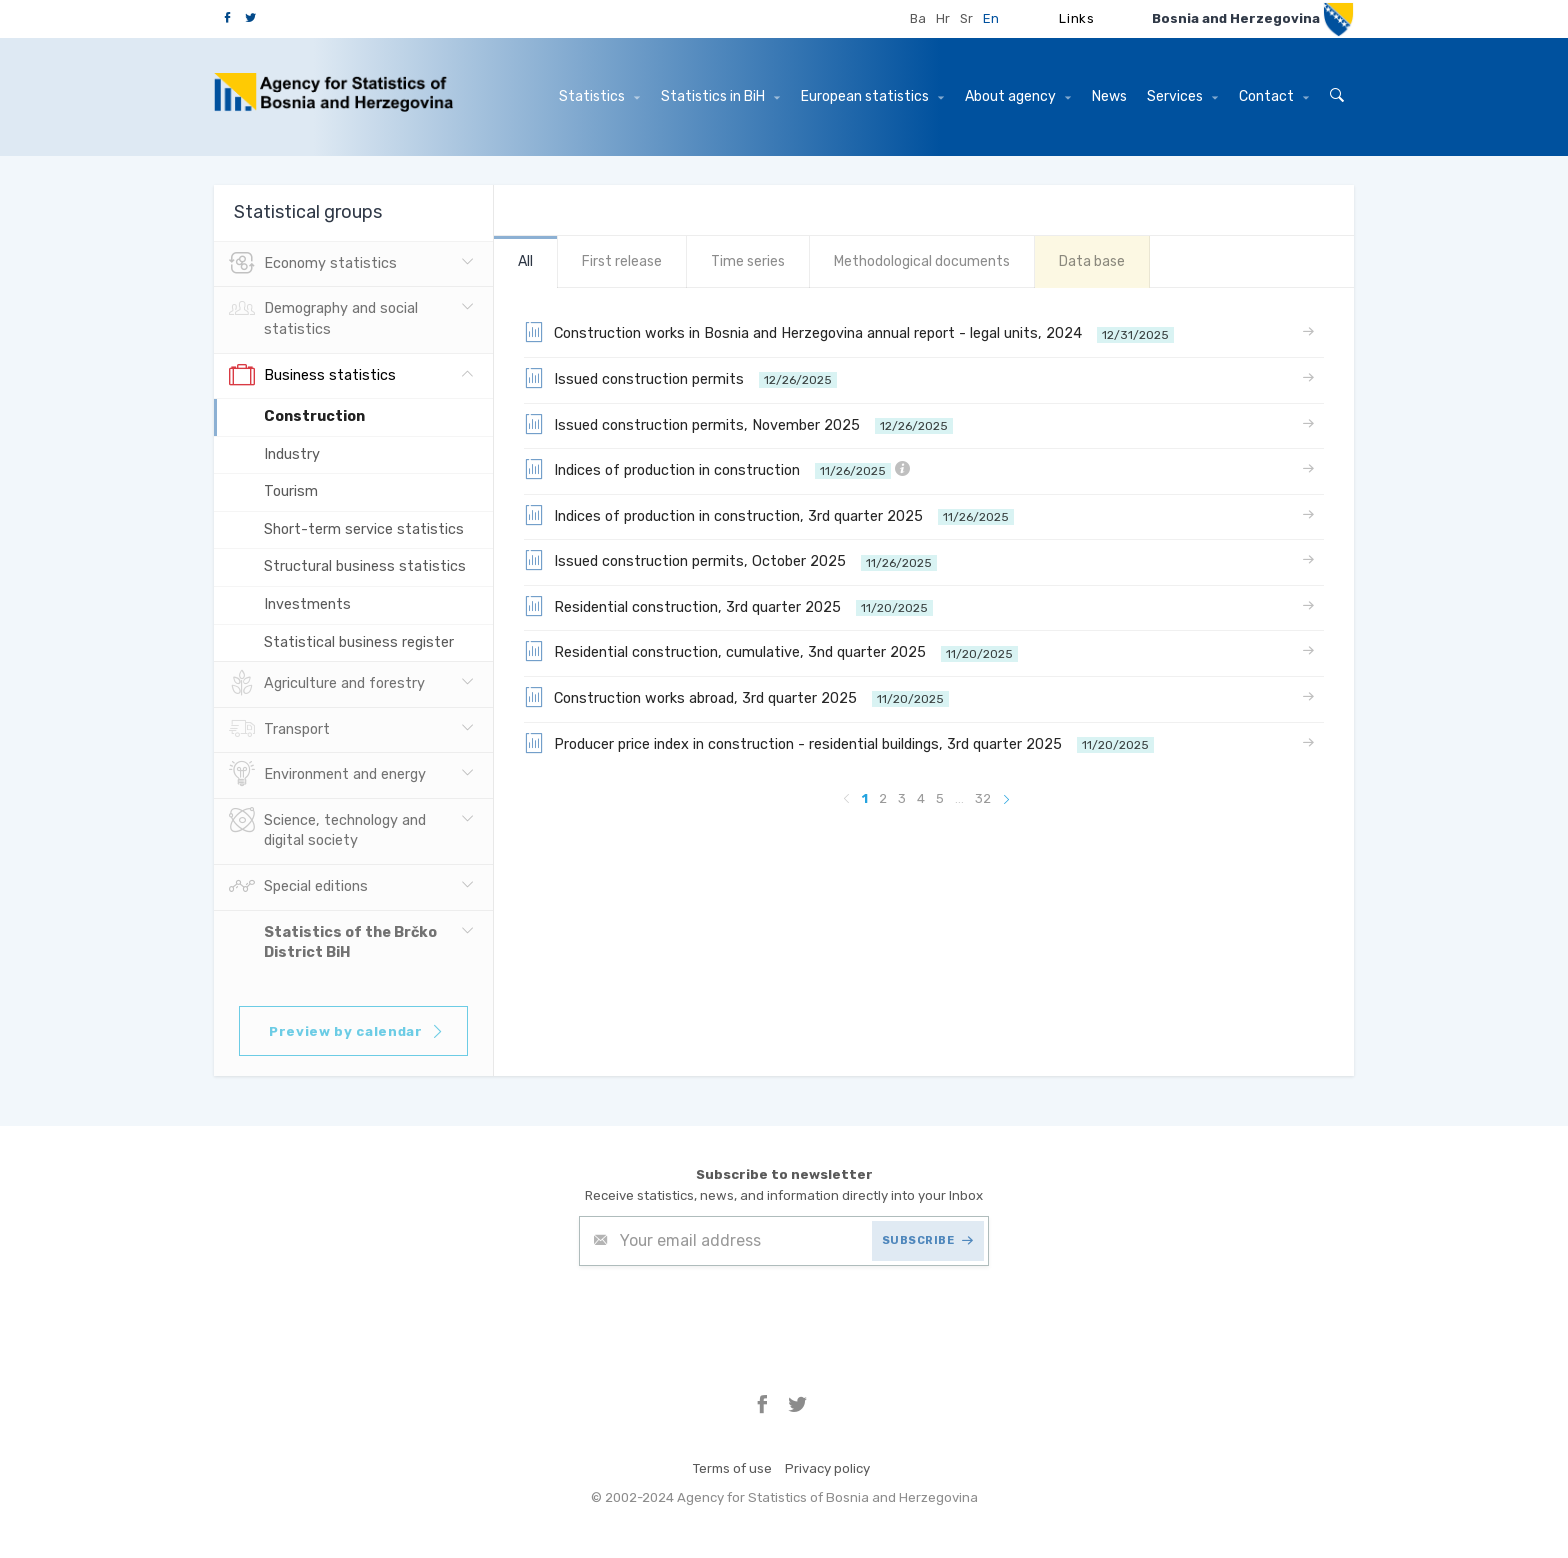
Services (1182, 96)
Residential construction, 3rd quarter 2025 (728, 606)
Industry (292, 454)
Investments (307, 604)
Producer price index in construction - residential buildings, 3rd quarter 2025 (839, 743)
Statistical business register (359, 642)
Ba (918, 18)
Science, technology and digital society (327, 829)
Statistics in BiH (720, 96)
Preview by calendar (356, 1031)
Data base (1092, 261)
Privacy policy (827, 1468)
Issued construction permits (680, 378)
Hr (943, 18)
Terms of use (732, 1468)
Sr (966, 18)
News (1109, 96)
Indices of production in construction (717, 469)
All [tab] (525, 261)
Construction (314, 416)
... (959, 798)
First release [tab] (622, 261)
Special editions (298, 887)
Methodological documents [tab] (922, 261)
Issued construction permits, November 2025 (738, 424)
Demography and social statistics (323, 317)
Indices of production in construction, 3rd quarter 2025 (769, 515)
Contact (1274, 96)
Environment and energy (327, 775)
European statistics (872, 96)
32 (983, 798)
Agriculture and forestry (327, 684)
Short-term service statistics (364, 529)
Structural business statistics (365, 566)
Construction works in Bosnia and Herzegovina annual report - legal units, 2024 (849, 332)
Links (1076, 18)
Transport (279, 730)
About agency (1018, 96)
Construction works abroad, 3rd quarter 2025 (736, 697)
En (991, 18)
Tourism (291, 491)
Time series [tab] (748, 261)
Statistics (599, 96)
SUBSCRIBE (928, 1240)
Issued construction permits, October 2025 (730, 560)
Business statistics (312, 376)
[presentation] (731, 1315)
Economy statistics (313, 264)
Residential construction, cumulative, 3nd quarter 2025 (771, 651)
